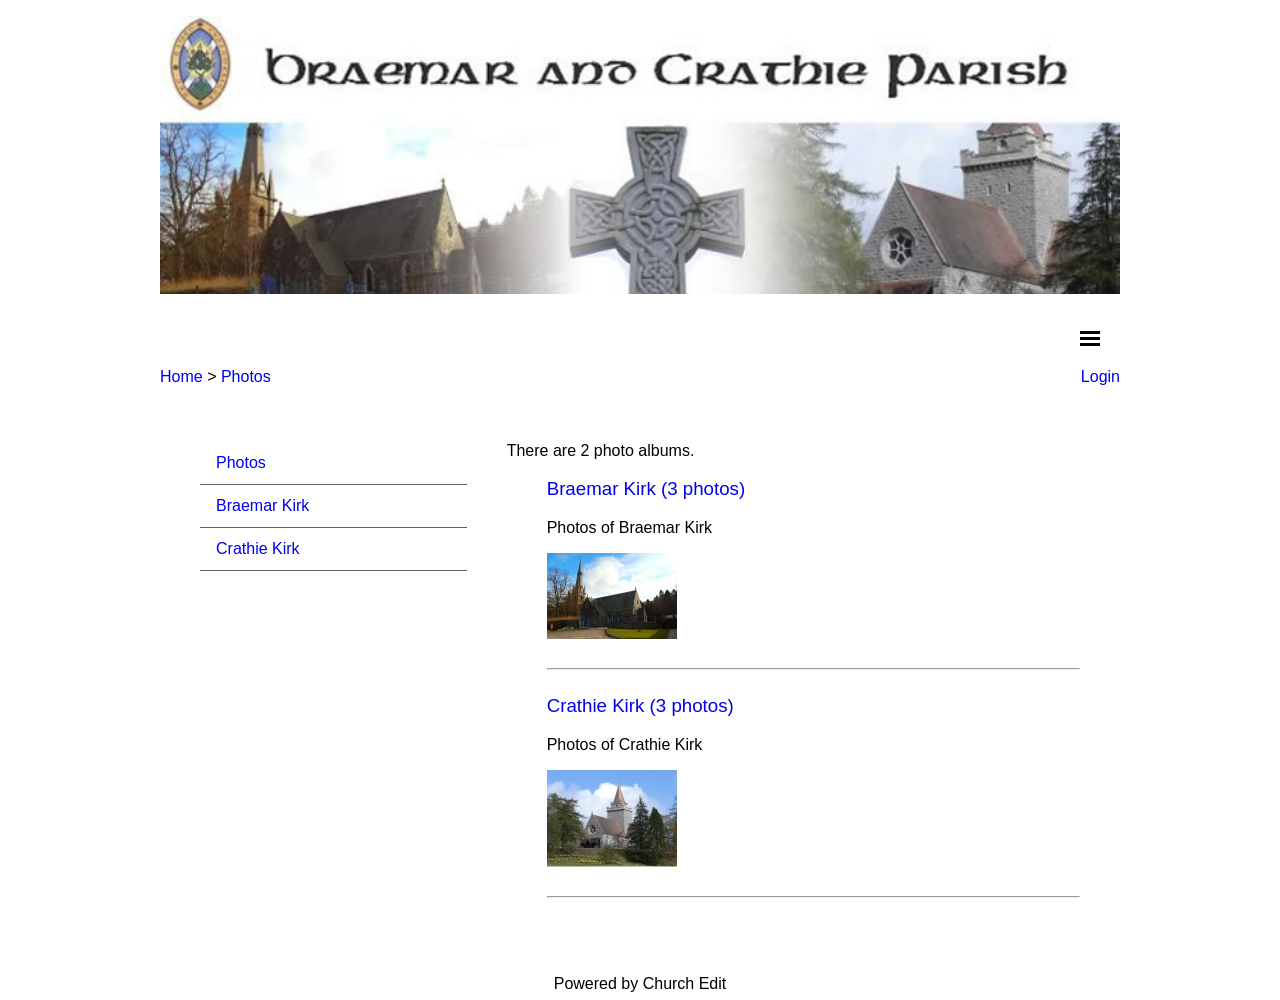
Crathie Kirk (258, 548)
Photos (246, 376)
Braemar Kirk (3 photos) (646, 488)
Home (181, 376)
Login (1100, 376)
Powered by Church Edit (640, 983)
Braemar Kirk (262, 505)
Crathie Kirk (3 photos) (640, 705)
